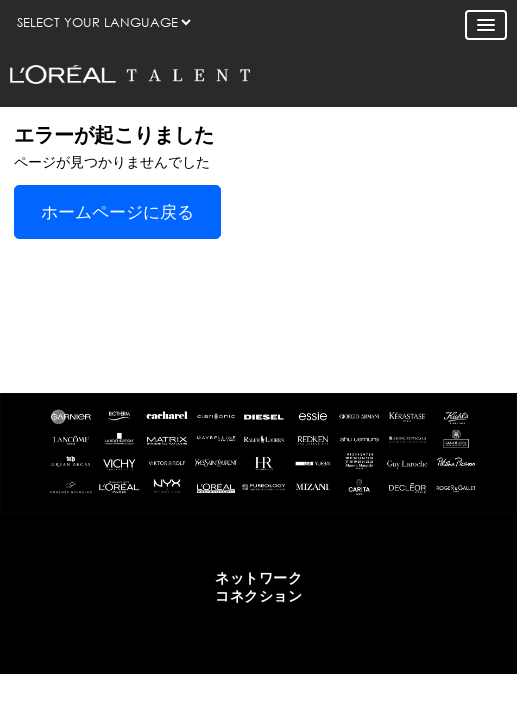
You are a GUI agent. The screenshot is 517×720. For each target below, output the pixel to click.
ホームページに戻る (117, 212)
